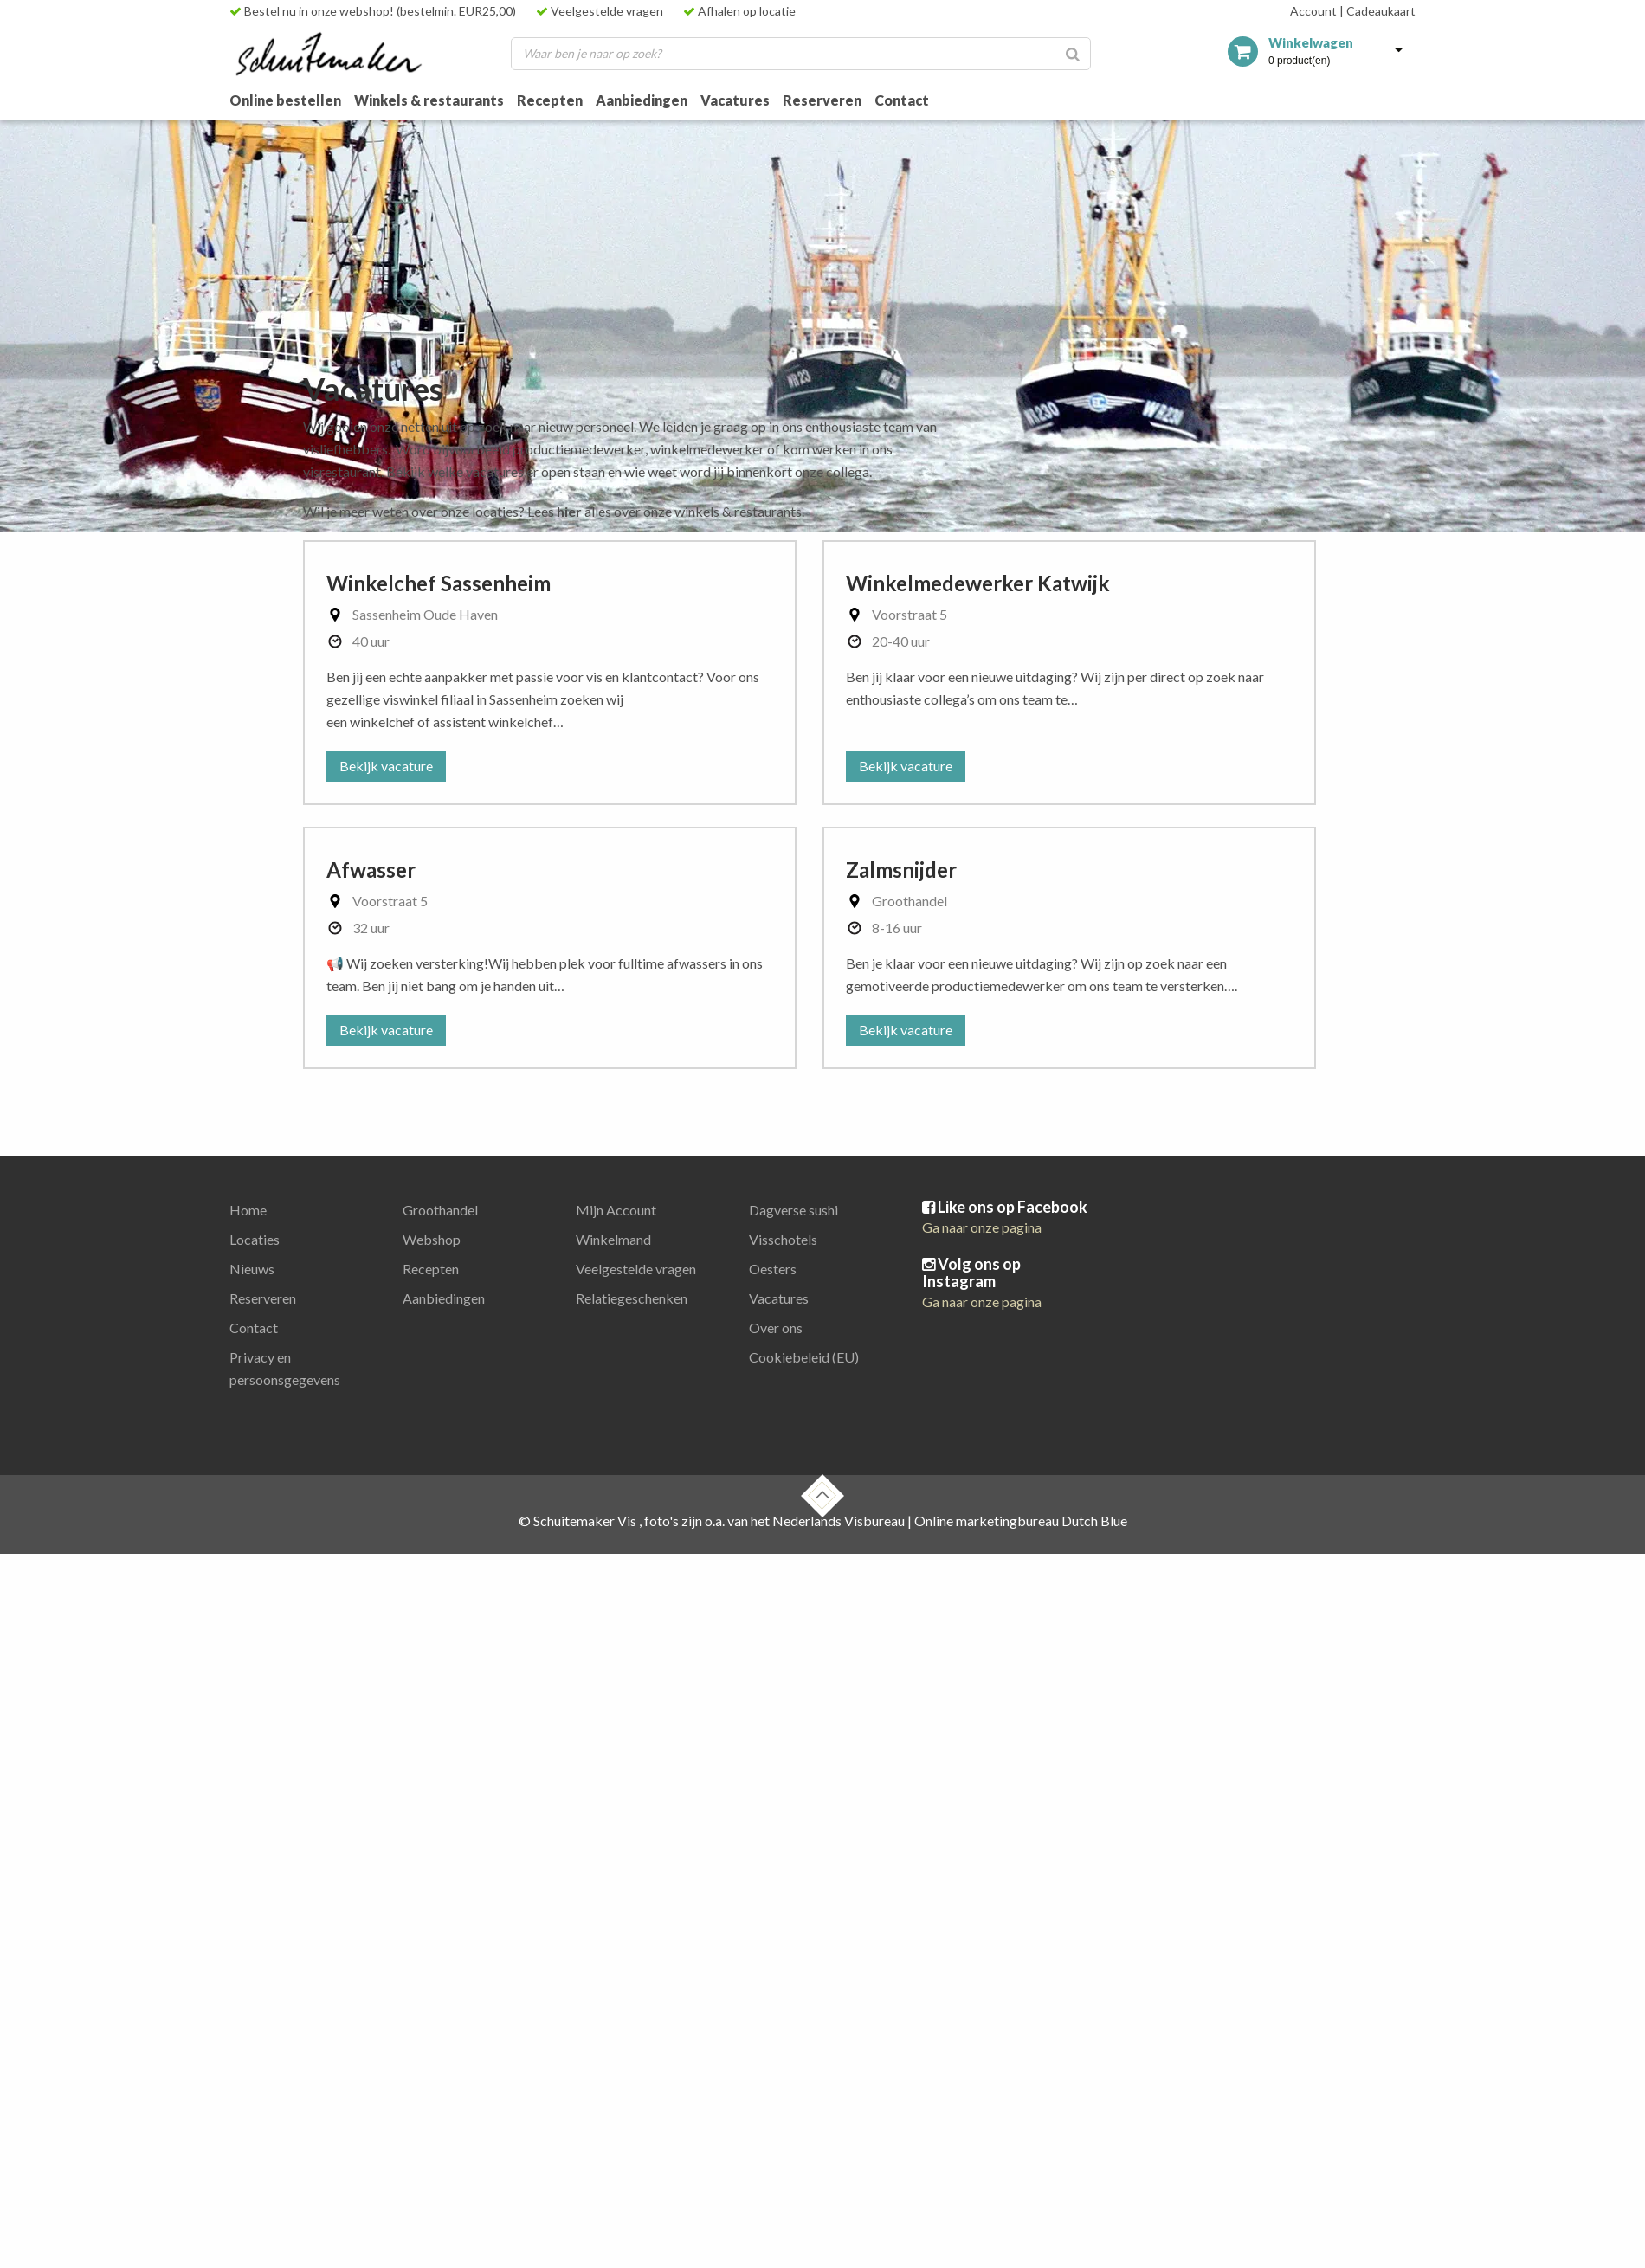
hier (569, 511)
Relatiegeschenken (631, 1298)
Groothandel (440, 1210)
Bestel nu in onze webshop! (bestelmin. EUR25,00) (372, 10)
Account (1313, 10)
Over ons (776, 1327)
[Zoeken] (1072, 53)
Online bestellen (285, 100)
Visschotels (783, 1239)
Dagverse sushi (793, 1210)
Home (248, 1210)
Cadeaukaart (1377, 10)
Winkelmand (613, 1239)
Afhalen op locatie (739, 10)
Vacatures (735, 100)
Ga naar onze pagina (982, 1227)
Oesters (773, 1268)
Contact (901, 100)
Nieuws (251, 1268)
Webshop (432, 1239)
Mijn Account (616, 1210)
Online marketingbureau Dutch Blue (1020, 1520)
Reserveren (822, 100)
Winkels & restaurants (429, 100)
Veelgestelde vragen (599, 10)
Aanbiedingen (641, 100)
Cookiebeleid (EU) (804, 1357)
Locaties (254, 1239)
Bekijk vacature (386, 765)
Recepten (550, 100)
